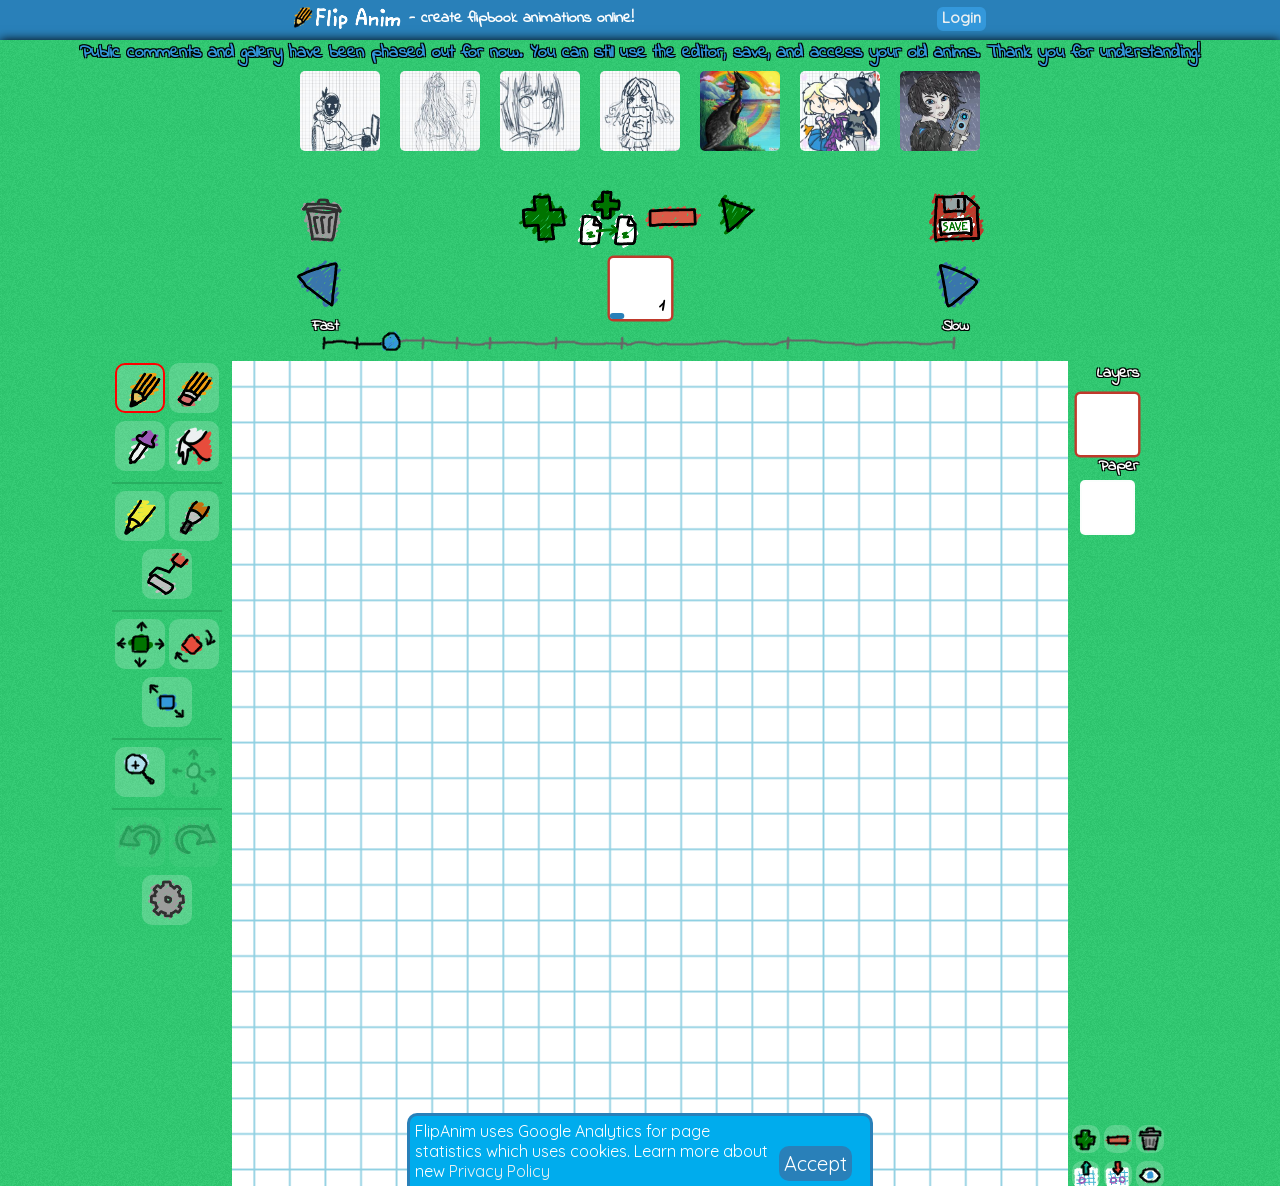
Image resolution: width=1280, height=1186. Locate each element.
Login (961, 17)
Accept (815, 1163)
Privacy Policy (499, 1171)
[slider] (391, 341)
